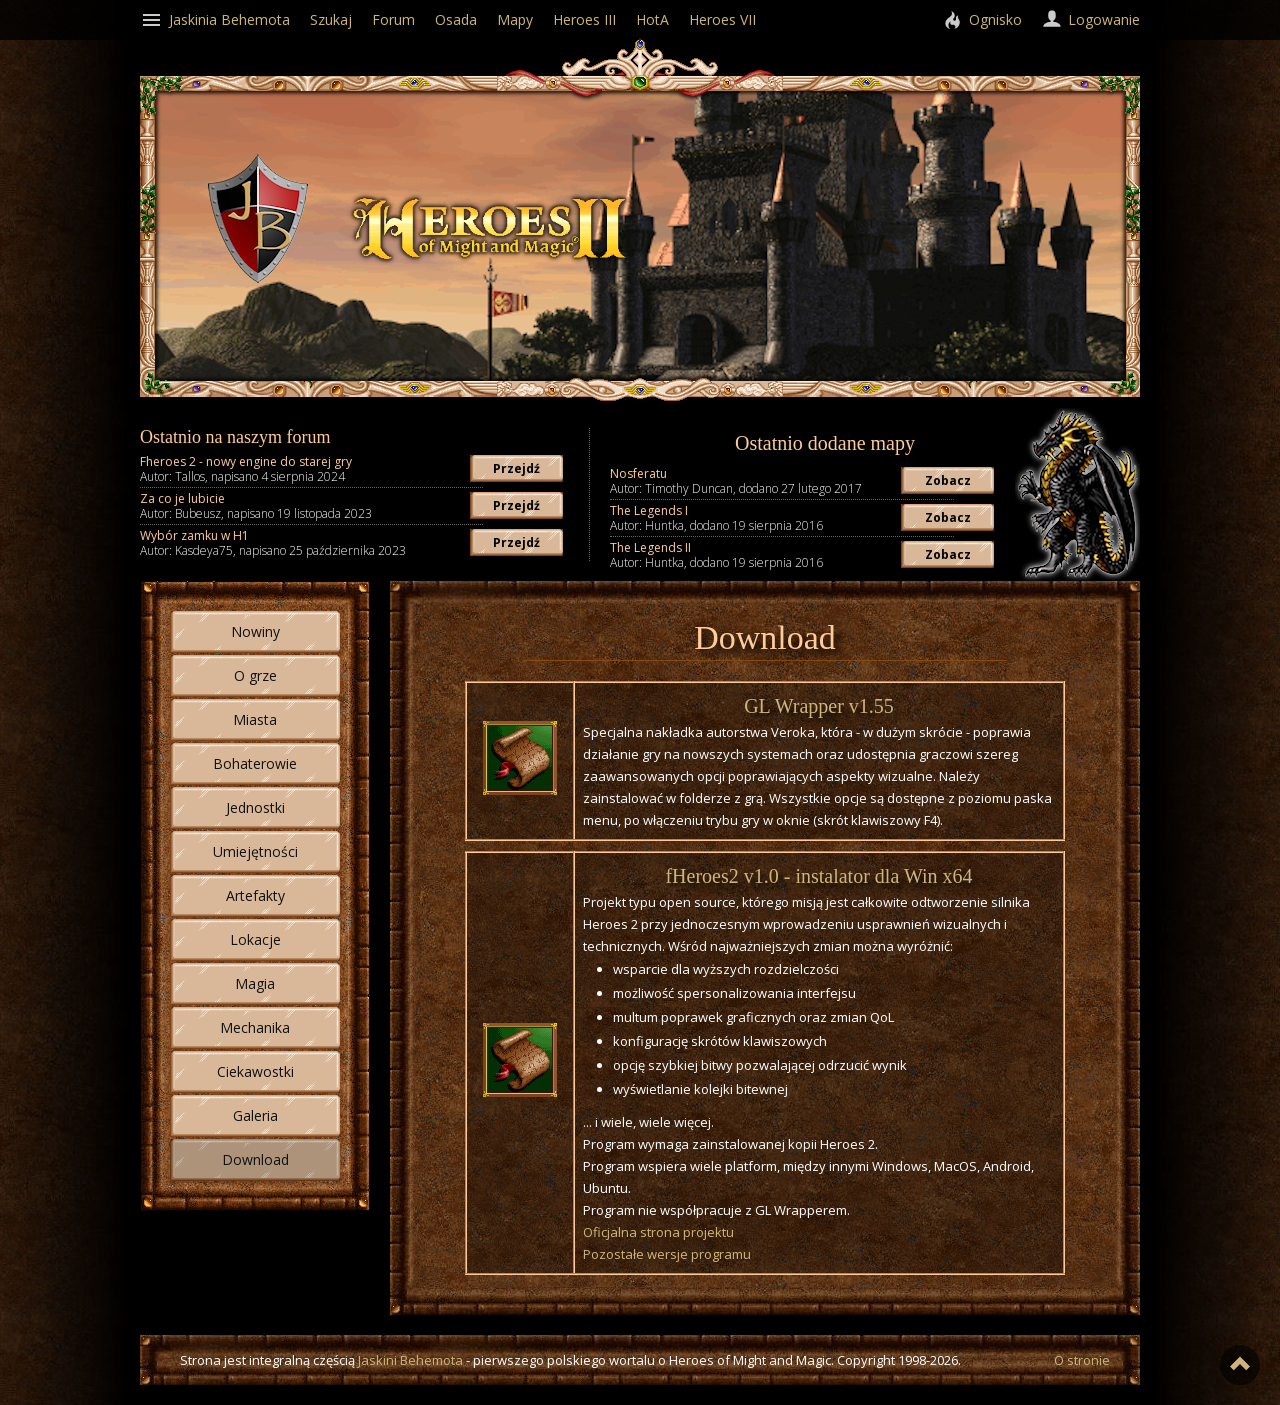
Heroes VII (722, 19)
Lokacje (255, 939)
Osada (456, 19)
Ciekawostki (255, 1071)
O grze (255, 675)
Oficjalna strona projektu (658, 1232)
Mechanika (255, 1027)
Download (255, 1159)
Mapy (515, 19)
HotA (652, 19)
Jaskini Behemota (410, 1360)
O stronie (1082, 1360)
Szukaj (331, 19)
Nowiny (255, 631)
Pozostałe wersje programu (667, 1254)
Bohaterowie (255, 763)
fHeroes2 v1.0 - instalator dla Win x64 (818, 876)
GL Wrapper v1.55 (819, 706)
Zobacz (948, 480)
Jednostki (255, 807)
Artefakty (255, 895)
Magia (255, 983)
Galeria (255, 1115)
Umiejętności (255, 851)
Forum (393, 19)
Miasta (255, 719)
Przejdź (516, 468)
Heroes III (584, 19)
